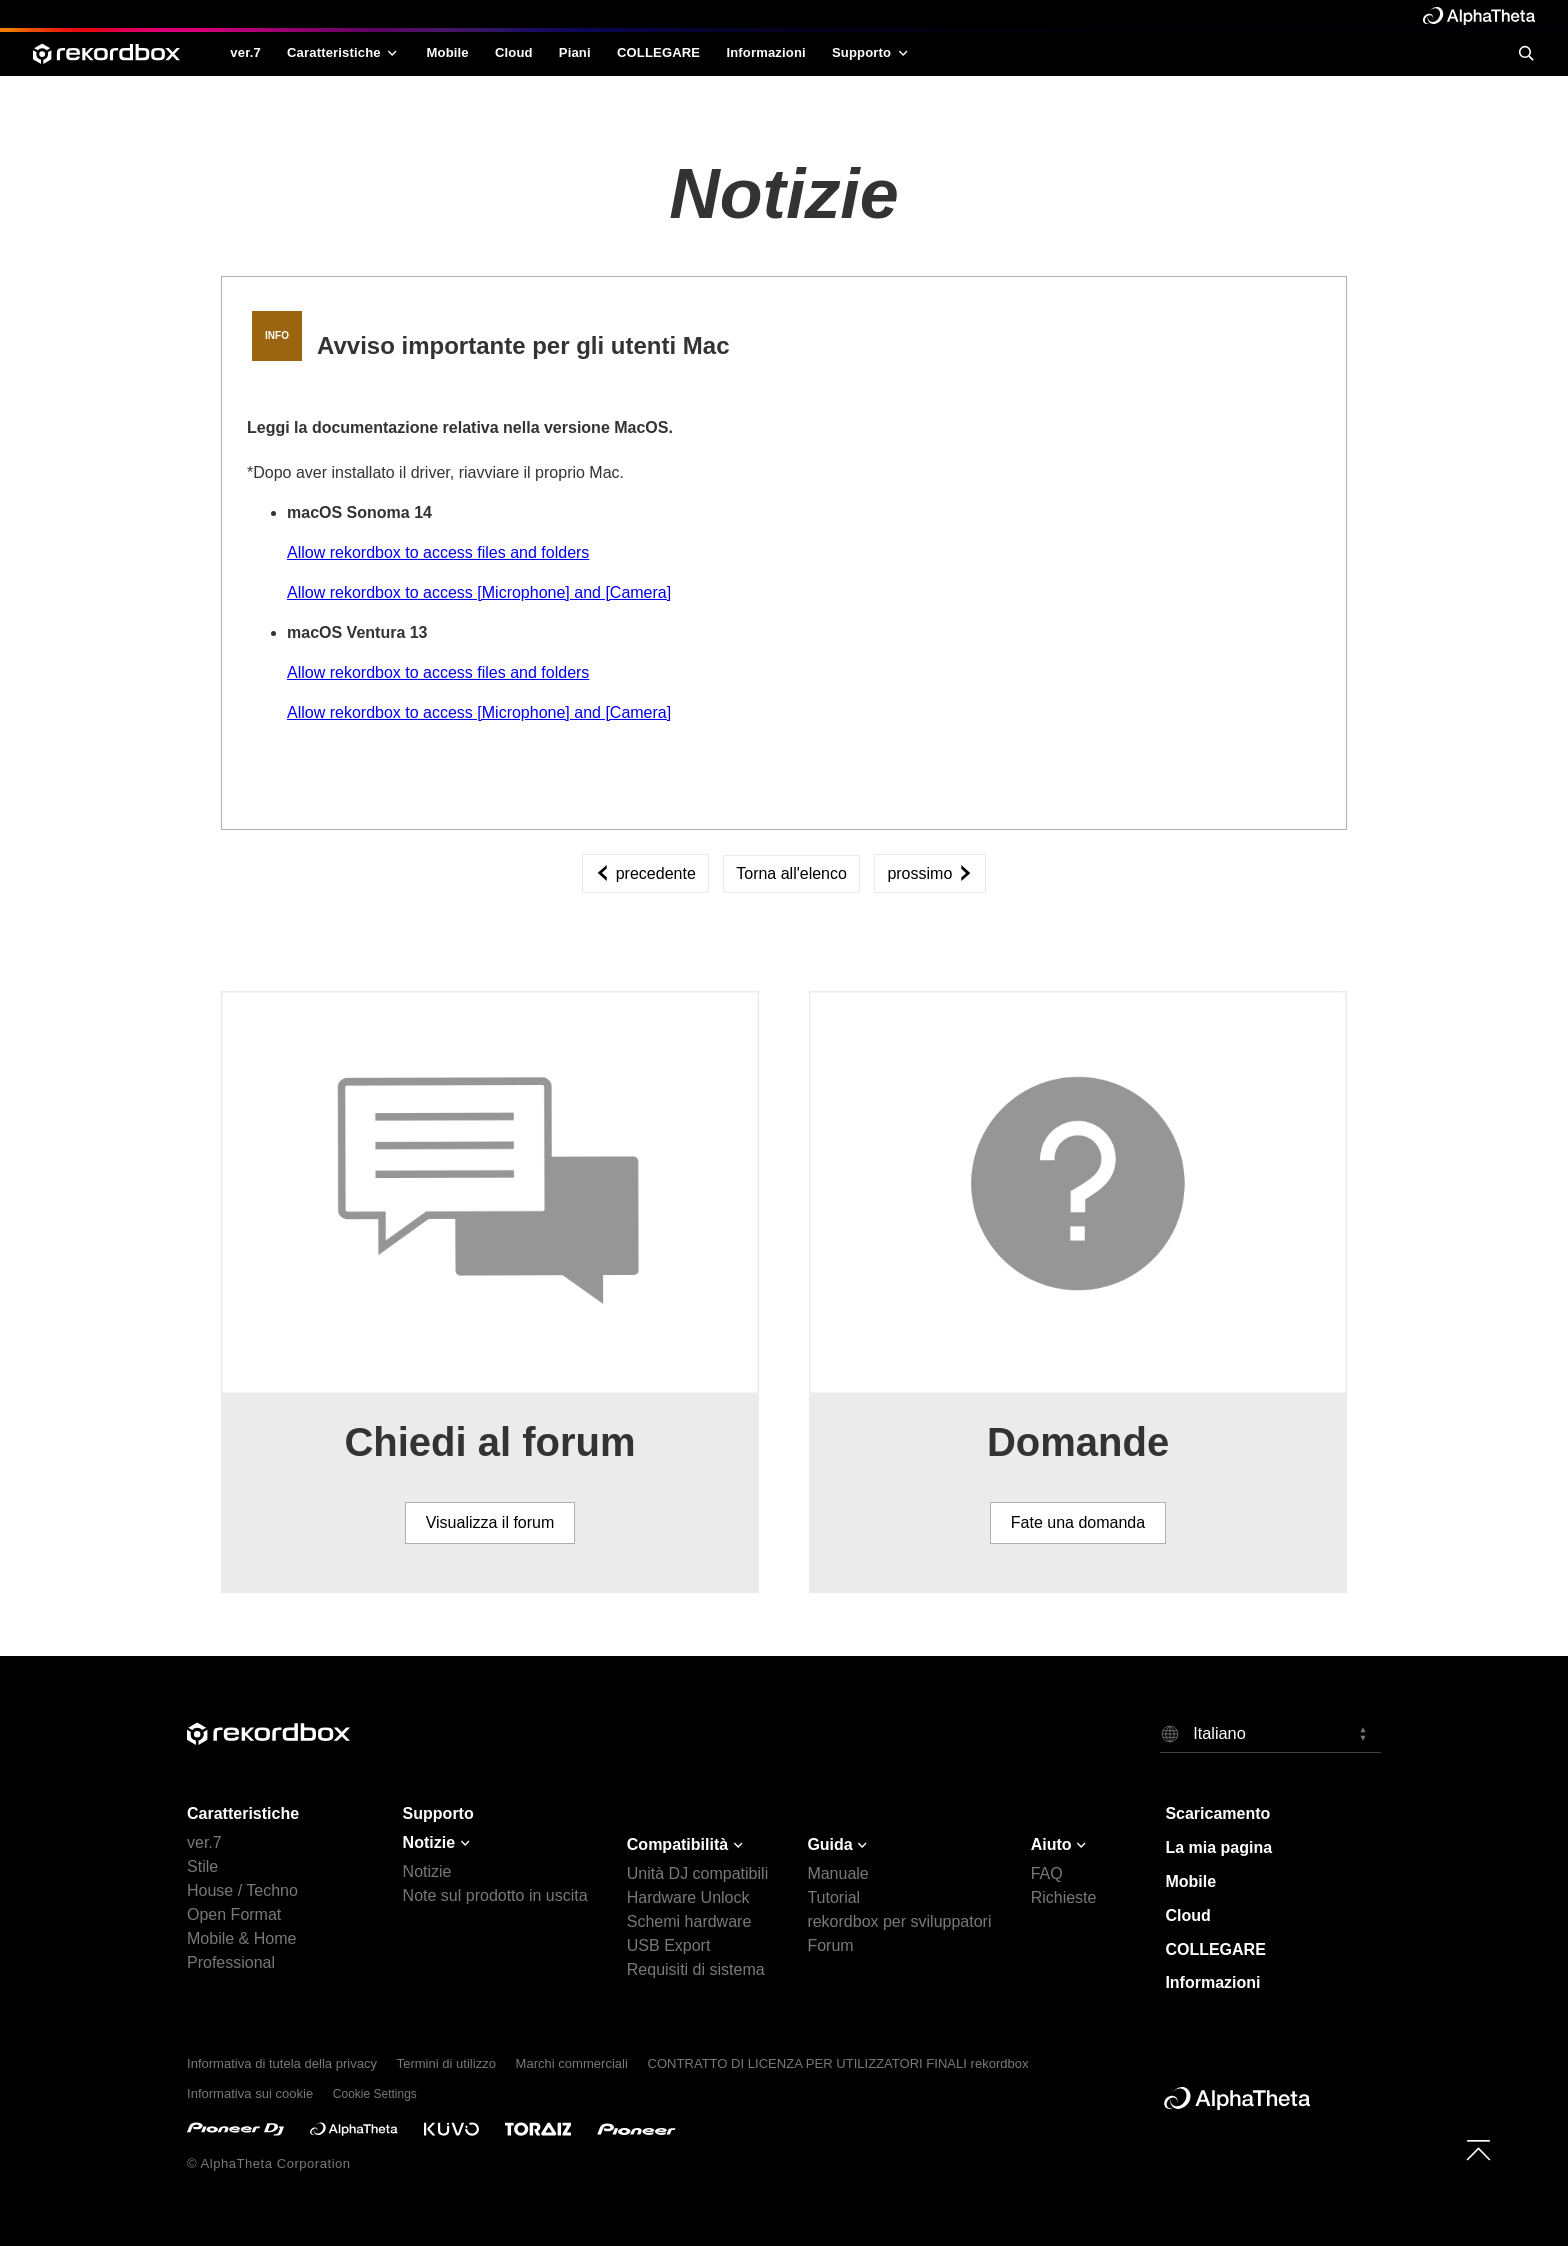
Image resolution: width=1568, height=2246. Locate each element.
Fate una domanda (1078, 1522)
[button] (1270, 1733)
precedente (645, 873)
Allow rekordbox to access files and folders (438, 552)
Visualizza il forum (490, 1522)
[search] (1526, 53)
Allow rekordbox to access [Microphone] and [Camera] (479, 592)
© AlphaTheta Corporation (269, 2163)
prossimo (929, 873)
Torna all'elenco (791, 873)
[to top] (1478, 2149)
